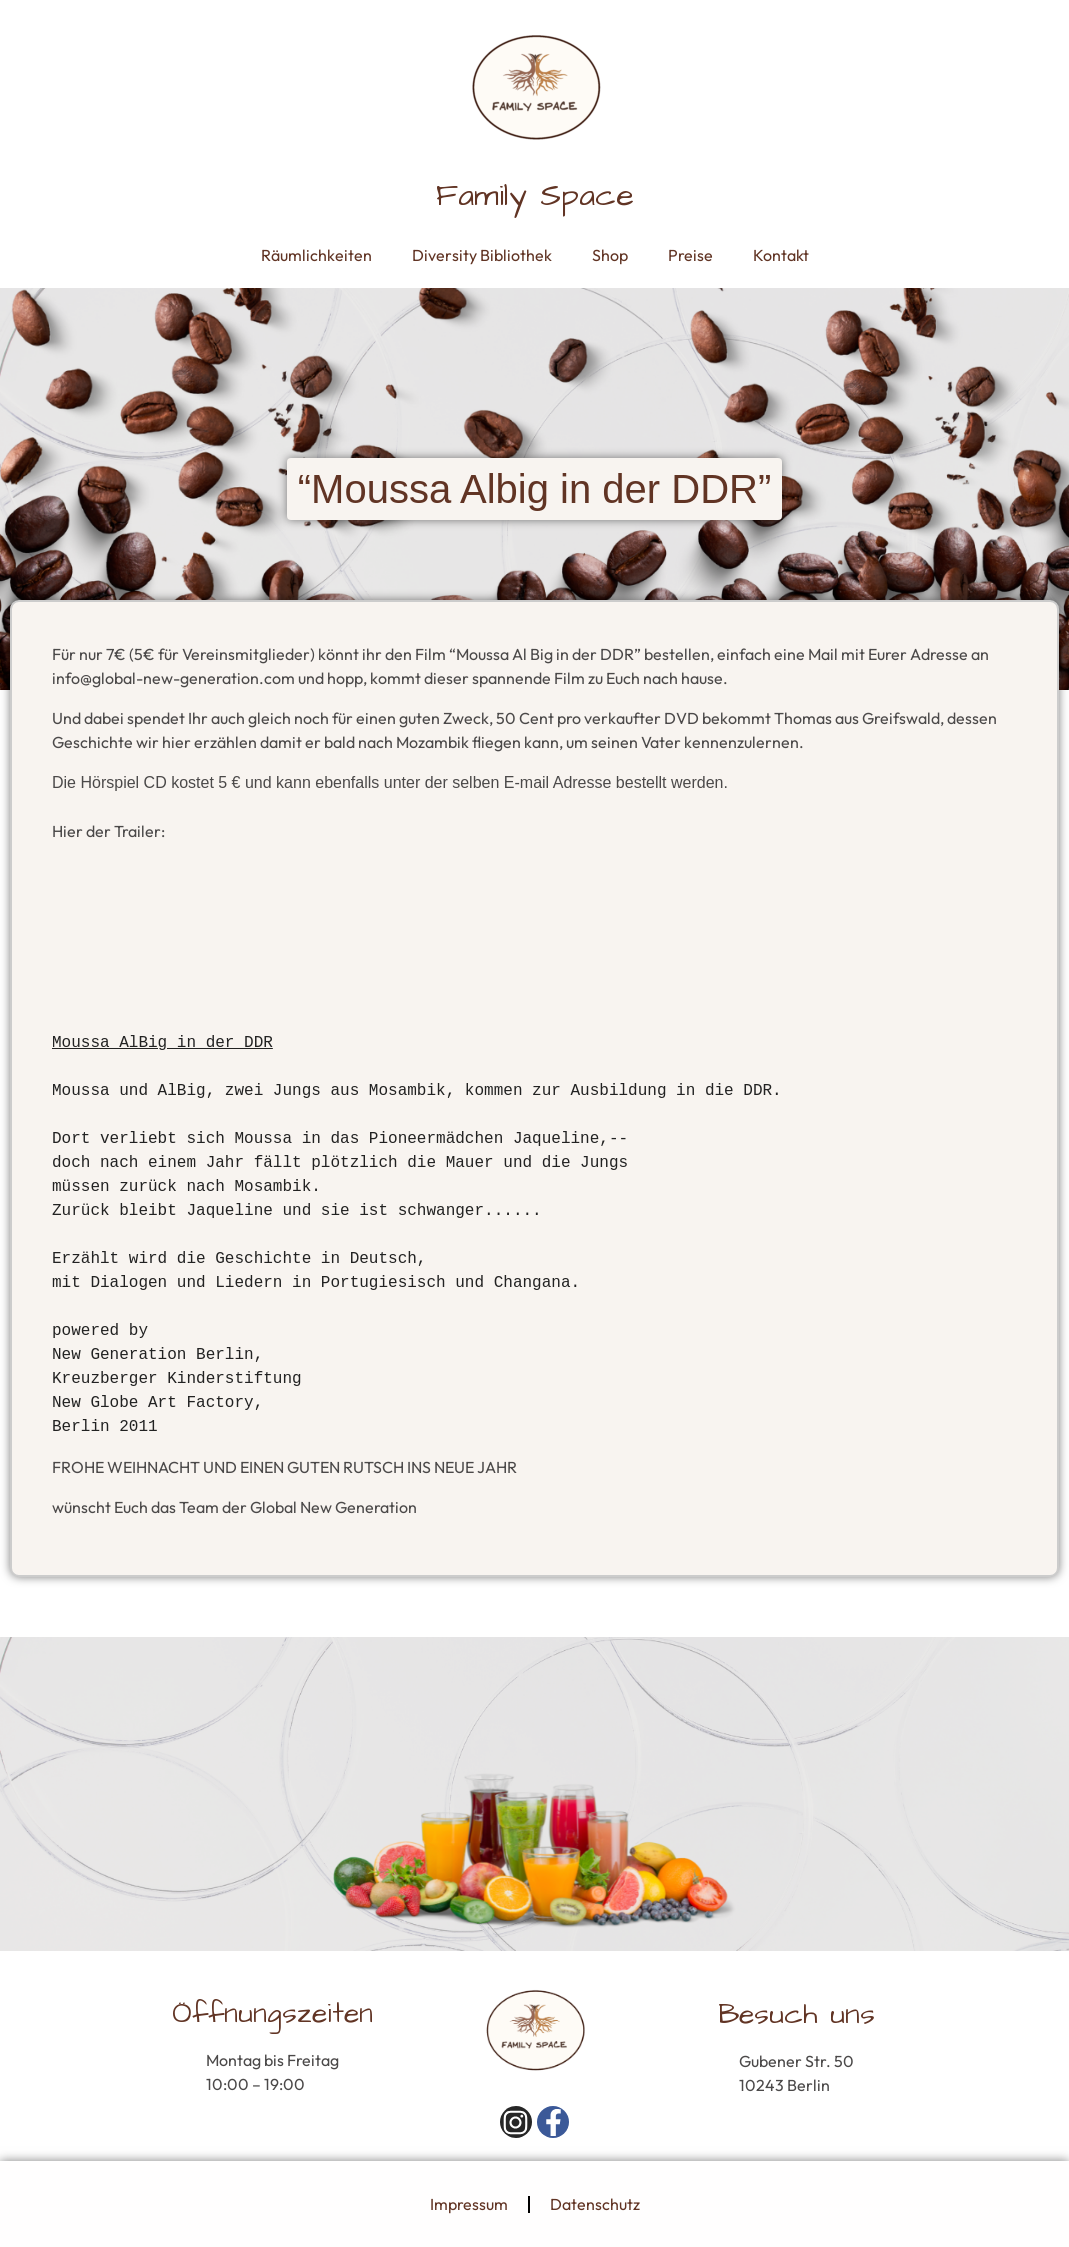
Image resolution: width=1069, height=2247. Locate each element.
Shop (610, 255)
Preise (690, 255)
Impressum (469, 2204)
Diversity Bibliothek (482, 255)
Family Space (535, 195)
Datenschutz (595, 2204)
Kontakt (781, 255)
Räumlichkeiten (316, 255)
